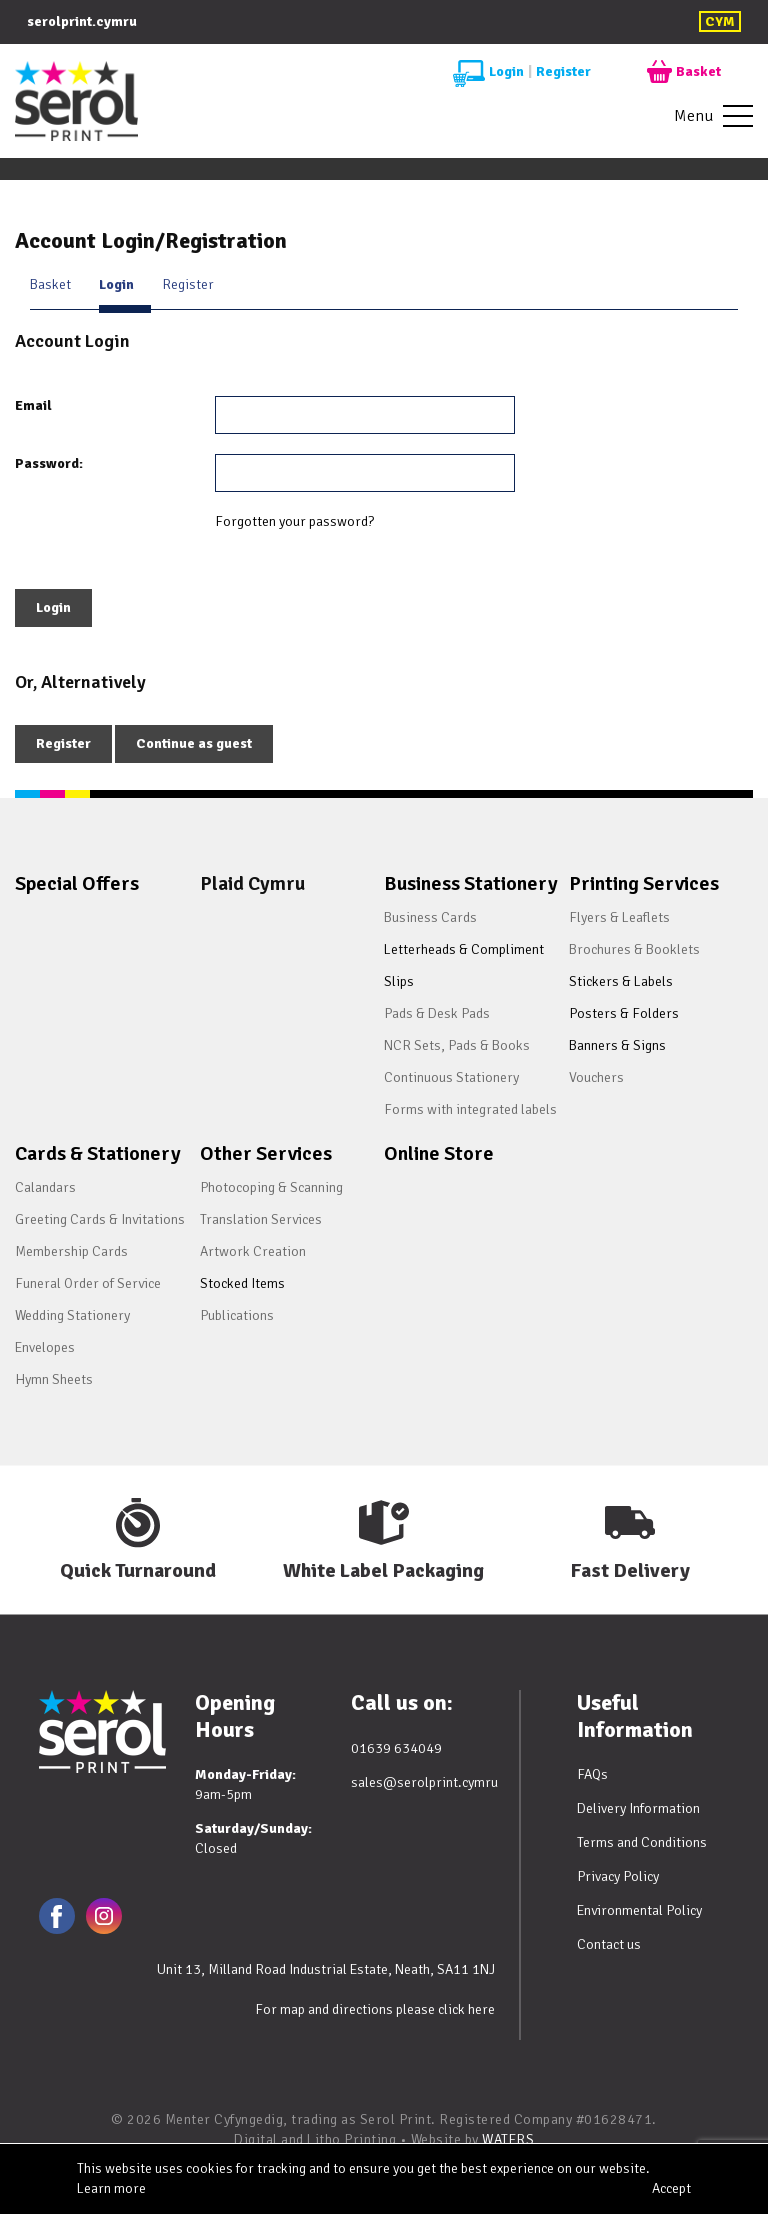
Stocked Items (242, 1283)
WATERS (508, 2139)
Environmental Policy (639, 1911)
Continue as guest (194, 743)
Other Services (266, 1153)
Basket (684, 72)
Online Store (439, 1153)
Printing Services (644, 883)
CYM (720, 21)
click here (466, 2009)
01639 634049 (396, 1748)
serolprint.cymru (82, 21)
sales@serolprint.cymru (424, 1782)
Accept (671, 2188)
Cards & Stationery (98, 1153)
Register (563, 71)
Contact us (609, 1945)
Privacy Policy (618, 1877)
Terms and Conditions (642, 1843)
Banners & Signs (617, 1045)
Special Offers (77, 883)
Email (33, 405)
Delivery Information (638, 1809)
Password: (49, 463)
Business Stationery (471, 883)
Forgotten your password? (294, 521)
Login (488, 72)
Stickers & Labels (621, 981)
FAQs (592, 1775)
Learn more (111, 2188)
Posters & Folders (624, 1013)
